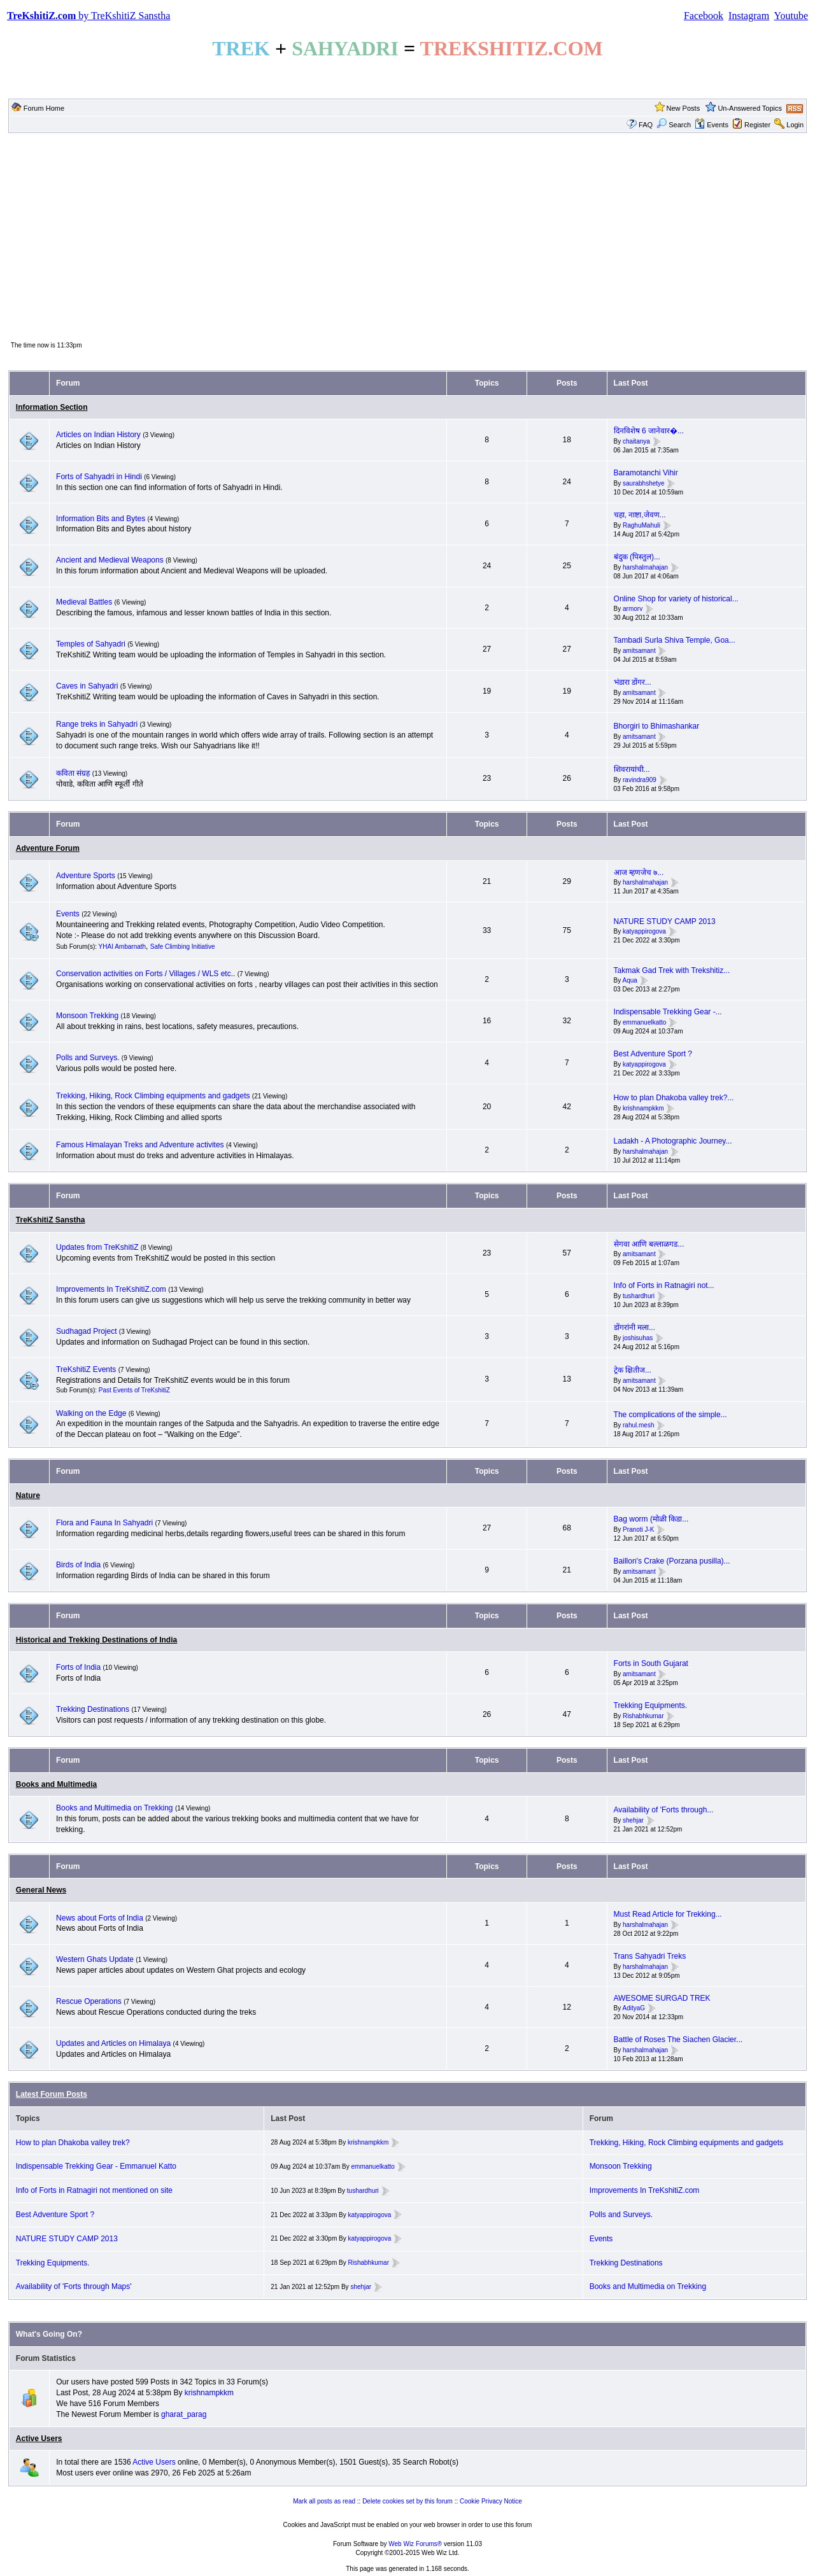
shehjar (633, 1820)
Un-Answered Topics (750, 108)
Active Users (39, 2438)
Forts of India (78, 1667)
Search (673, 125)
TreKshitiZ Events (86, 1369)
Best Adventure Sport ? (653, 1053)
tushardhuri (639, 1295)
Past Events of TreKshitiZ (134, 1390)
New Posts (683, 108)
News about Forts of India (99, 1918)
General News (41, 1890)
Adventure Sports (85, 875)
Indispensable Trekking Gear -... (668, 1011)
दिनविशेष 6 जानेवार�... (649, 430)
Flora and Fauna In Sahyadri (104, 1522)
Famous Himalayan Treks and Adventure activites (139, 1144)
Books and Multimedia (56, 1784)
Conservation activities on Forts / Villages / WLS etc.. (145, 973)
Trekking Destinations (92, 1709)
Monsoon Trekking (88, 1015)
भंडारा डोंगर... (632, 682)
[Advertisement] (407, 236)
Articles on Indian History (98, 434)
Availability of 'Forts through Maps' (74, 2286)
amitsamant (639, 650)
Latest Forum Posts (51, 2094)
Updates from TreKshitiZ (98, 1247)
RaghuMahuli (641, 525)
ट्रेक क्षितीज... (632, 1370)
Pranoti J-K (638, 1529)
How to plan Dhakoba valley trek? (73, 2142)
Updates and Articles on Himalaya (113, 2043)
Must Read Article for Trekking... (668, 1914)
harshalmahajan (645, 567)
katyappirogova (644, 931)
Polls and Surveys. (87, 1057)
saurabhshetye (644, 483)
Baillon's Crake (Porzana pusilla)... (672, 1561)
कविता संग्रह (73, 773)
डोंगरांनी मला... (634, 1327)
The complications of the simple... (670, 1414)
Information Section (52, 407)
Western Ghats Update (95, 1959)
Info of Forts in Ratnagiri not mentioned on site (94, 2190)
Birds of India (78, 1564)
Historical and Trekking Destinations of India (96, 1639)
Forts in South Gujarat (651, 1663)
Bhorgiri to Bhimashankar (657, 726)
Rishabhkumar (643, 1715)
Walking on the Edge (91, 1413)
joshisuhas (638, 1337)
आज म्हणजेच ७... (639, 872)
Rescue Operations (89, 2001)
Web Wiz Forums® (415, 2543)
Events (711, 125)
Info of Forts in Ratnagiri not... (664, 1285)
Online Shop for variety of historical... (676, 598)
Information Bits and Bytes (100, 518)
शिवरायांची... (632, 769)
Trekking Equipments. (651, 1705)
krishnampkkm (643, 1108)
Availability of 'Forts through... (664, 1809)
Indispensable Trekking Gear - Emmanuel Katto (96, 2166)
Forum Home (44, 108)
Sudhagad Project (86, 1331)
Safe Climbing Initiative (182, 946)
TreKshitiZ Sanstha (50, 1219)
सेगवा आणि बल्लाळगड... (649, 1244)
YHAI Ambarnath (122, 946)
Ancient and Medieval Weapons (110, 560)
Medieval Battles (84, 602)
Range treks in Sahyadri (97, 724)
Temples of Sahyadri (90, 644)
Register (757, 125)
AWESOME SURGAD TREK (662, 1998)
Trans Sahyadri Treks (650, 1956)
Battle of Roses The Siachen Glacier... (678, 2039)
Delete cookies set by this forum (407, 2501)
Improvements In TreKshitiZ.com (111, 1289)
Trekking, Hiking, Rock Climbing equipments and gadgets (153, 1095)
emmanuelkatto (644, 1022)
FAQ (646, 125)
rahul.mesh (638, 1425)
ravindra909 (639, 779)
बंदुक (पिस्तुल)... (637, 556)
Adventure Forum (48, 848)
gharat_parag (183, 2414)
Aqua (629, 980)
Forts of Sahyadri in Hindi (99, 476)
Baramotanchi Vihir (646, 472)
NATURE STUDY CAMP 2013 (665, 921)
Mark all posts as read (324, 2501)
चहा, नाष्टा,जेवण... (640, 514)
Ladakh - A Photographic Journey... (673, 1141)
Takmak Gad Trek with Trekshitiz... (672, 970)
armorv (632, 609)
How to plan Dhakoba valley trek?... (674, 1097)
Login (795, 125)
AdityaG (633, 2008)
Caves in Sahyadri (87, 686)
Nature (28, 1495)
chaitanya (636, 441)
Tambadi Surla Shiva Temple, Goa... (674, 640)
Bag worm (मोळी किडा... (651, 1519)
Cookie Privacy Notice (491, 2501)
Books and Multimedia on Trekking (114, 1807)
